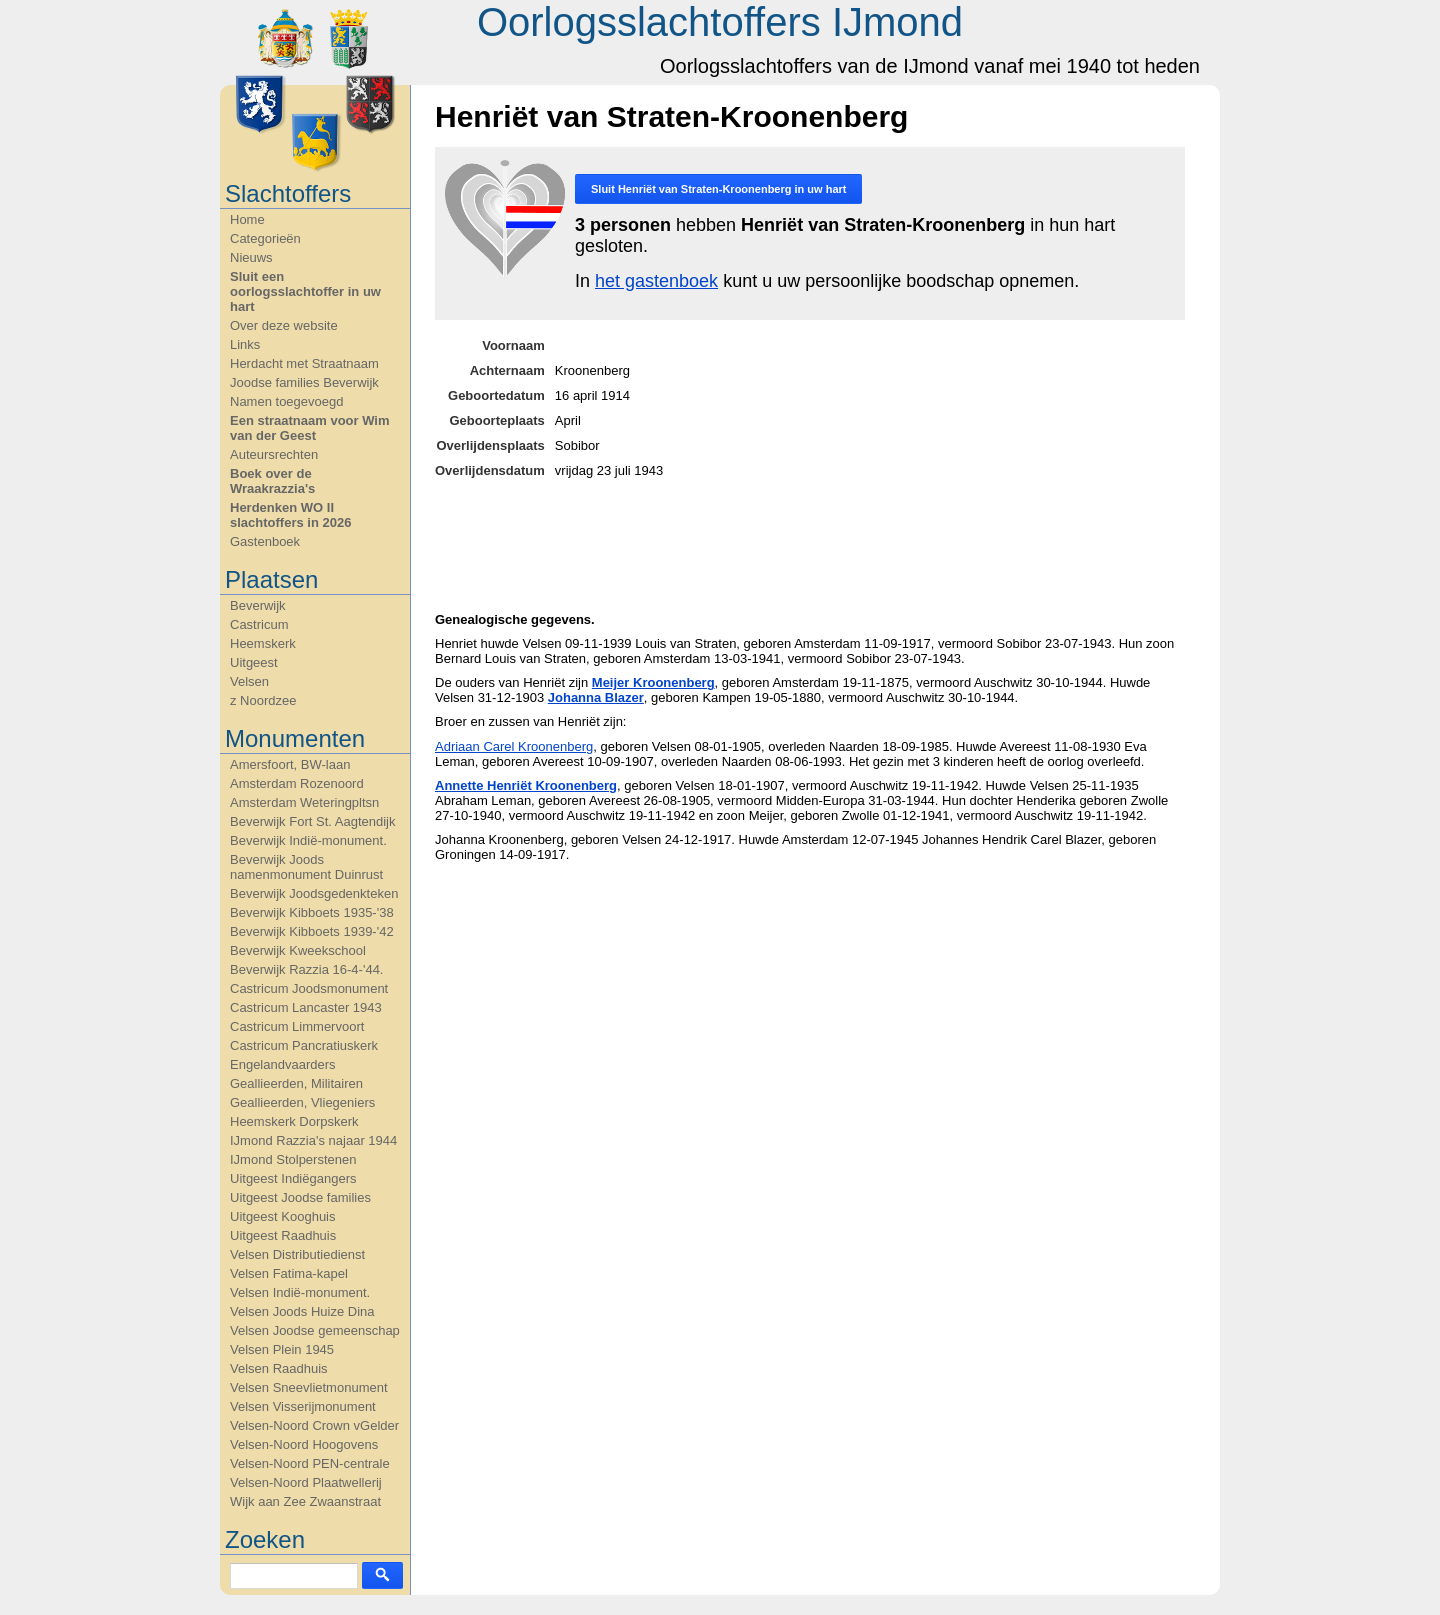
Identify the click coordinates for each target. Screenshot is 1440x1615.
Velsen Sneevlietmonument (309, 1387)
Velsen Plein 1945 (282, 1349)
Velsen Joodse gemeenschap (315, 1330)
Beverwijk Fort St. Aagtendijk (312, 821)
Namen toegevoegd (286, 401)
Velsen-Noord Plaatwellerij (306, 1482)
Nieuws (251, 257)
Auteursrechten (274, 454)
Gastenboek (265, 541)
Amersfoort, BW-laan (290, 764)
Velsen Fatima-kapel (289, 1273)
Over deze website (284, 325)
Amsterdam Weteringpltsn (304, 802)
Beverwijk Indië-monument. (308, 840)
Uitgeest (254, 662)
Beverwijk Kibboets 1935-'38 (312, 912)
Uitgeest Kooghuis (283, 1216)
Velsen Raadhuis (279, 1368)
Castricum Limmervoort (297, 1026)
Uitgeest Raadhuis (283, 1235)
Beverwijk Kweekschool (298, 950)
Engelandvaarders (283, 1064)
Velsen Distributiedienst (297, 1254)
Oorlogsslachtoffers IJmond (720, 22)
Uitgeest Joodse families (300, 1197)
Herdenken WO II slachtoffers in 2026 (290, 515)
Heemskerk (263, 643)
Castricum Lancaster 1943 (306, 1007)
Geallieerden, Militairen (296, 1083)
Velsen (249, 681)
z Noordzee (263, 700)
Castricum (259, 624)
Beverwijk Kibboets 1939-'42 (312, 931)
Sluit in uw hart (718, 189)
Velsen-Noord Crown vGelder (314, 1425)
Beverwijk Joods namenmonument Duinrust (306, 867)
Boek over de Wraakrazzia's (272, 481)
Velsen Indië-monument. (300, 1292)
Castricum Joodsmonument (309, 988)
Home (247, 219)
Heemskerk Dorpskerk (294, 1121)
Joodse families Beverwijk (304, 382)
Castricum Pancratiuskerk (304, 1045)
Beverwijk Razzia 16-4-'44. (307, 969)
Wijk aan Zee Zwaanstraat (305, 1501)
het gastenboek (656, 281)
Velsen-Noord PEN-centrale (310, 1463)
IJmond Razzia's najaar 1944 (313, 1140)
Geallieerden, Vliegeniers (302, 1102)
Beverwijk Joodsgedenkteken (314, 893)
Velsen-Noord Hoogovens (304, 1444)
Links (245, 344)
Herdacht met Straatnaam (304, 363)
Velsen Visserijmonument (303, 1406)
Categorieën (265, 238)
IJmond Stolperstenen (293, 1159)
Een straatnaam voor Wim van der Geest (310, 428)
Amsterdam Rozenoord (297, 783)
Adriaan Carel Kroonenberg (514, 746)
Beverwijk (258, 605)
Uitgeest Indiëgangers (293, 1178)
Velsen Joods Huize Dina (302, 1311)
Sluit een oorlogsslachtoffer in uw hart (305, 291)
